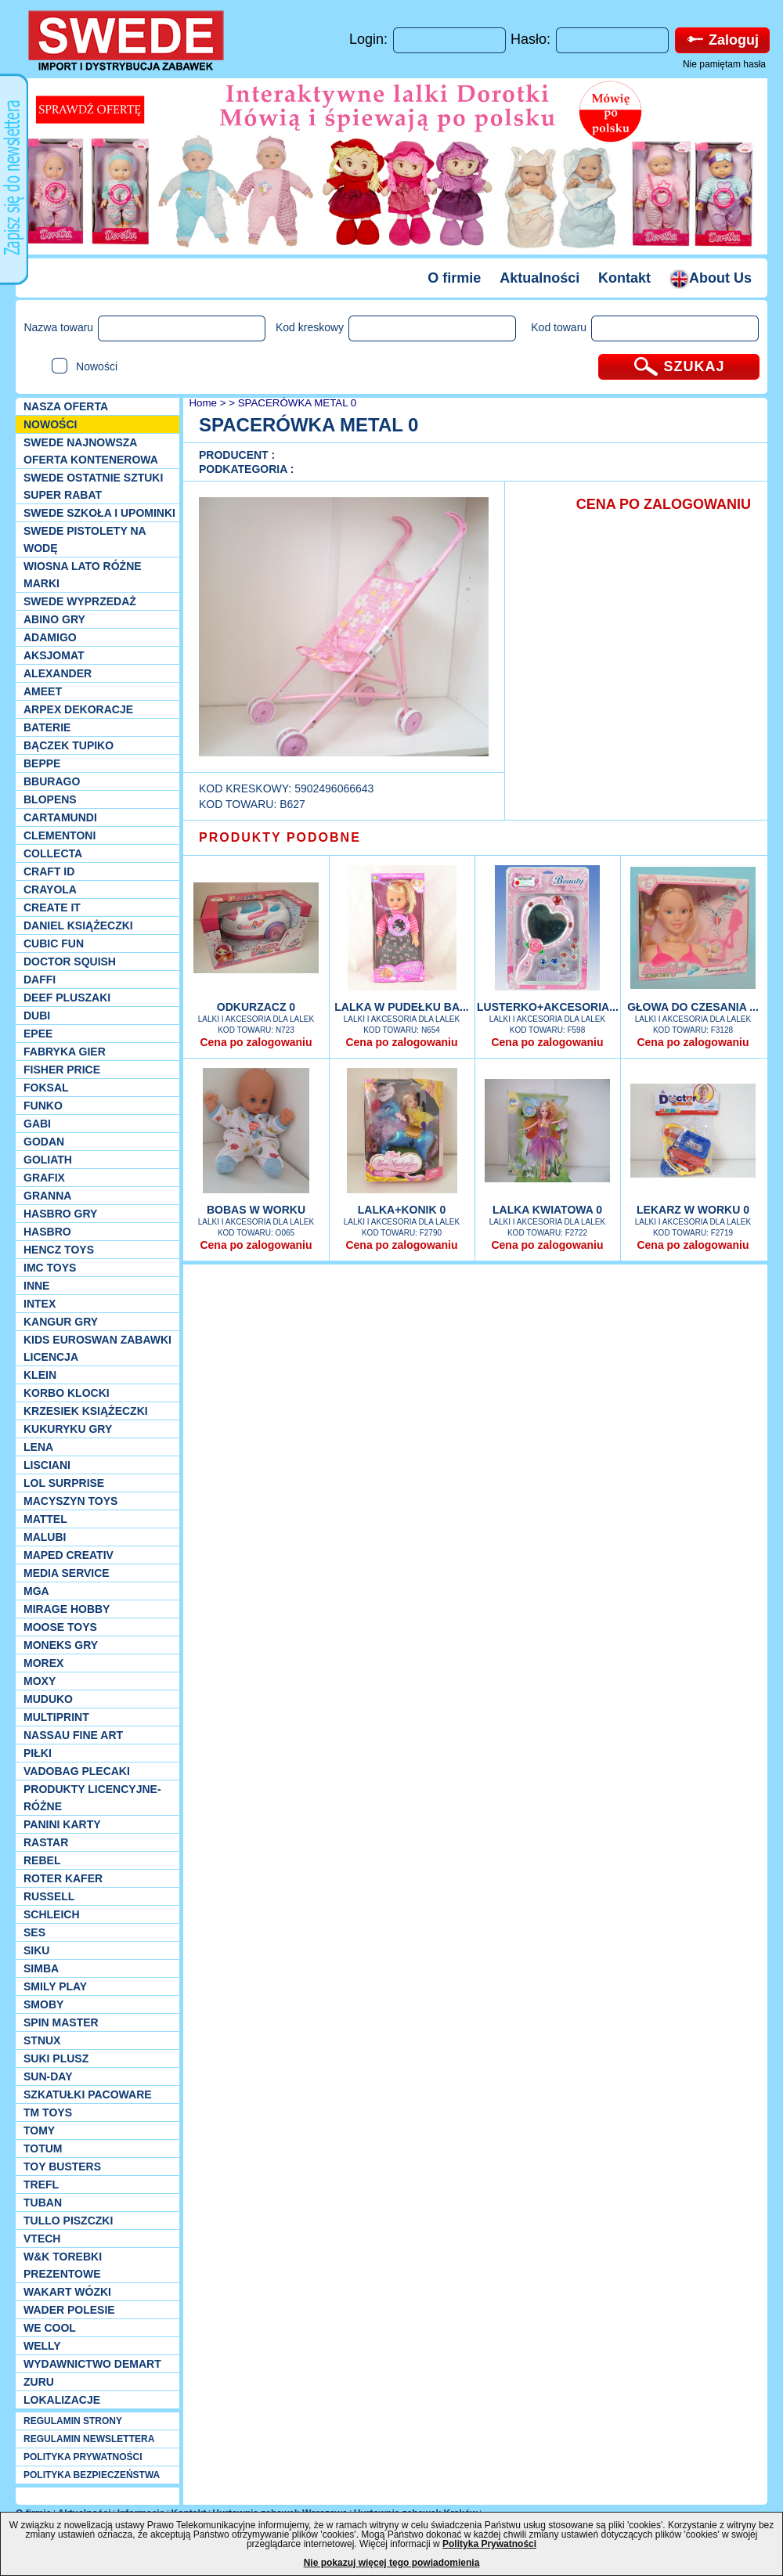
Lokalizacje (61, 2400)
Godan (43, 1141)
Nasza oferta (65, 406)
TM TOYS (47, 2112)
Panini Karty (62, 1824)
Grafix (44, 1177)
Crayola (50, 889)
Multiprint (56, 1717)
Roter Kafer (63, 1878)
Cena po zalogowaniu (256, 1042)
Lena (38, 1447)
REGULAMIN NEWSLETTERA (88, 2438)
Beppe (41, 763)
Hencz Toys (58, 1249)
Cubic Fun (53, 943)
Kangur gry (60, 1321)
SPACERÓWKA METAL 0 (297, 403)
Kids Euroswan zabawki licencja (97, 1348)
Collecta (52, 853)
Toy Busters (62, 2166)
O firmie (454, 278)
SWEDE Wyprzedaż (79, 601)
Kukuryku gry (67, 1429)
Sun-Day (48, 2076)
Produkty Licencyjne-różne (92, 1798)
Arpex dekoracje (78, 709)
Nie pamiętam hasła (724, 64)
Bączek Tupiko (68, 745)
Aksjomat (54, 655)
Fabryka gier (64, 1051)
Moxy (39, 1681)
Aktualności (539, 278)
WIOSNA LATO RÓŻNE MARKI (82, 575)
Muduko (48, 1699)
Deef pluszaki (66, 997)
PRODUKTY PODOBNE (280, 837)
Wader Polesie (69, 2310)
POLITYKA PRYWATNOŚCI (83, 2457)
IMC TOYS (49, 1267)
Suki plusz (55, 2058)
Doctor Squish (69, 961)
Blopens (50, 799)
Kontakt (624, 278)
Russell (48, 1896)
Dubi (36, 1015)
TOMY (39, 2130)
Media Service (66, 1573)
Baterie (46, 727)
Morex (43, 1663)
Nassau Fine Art (73, 1735)
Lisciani (46, 1465)
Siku (36, 1950)
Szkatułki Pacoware (87, 2094)
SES (34, 1932)
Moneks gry (60, 1645)
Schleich (51, 1914)
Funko (43, 1105)
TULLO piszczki (68, 2220)
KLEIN (39, 1375)
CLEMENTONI (59, 835)
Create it (52, 907)
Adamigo (50, 637)
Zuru (38, 2382)
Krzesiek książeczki (85, 1411)
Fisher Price (61, 1069)
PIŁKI (37, 1753)
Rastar (45, 1842)
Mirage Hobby (66, 1609)
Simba (41, 1968)
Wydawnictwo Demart (92, 2364)
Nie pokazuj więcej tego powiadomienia (392, 2562)
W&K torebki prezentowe (62, 2265)
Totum (43, 2148)
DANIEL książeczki (78, 925)
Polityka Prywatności (489, 2543)
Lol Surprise (63, 1483)
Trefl (41, 2184)
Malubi (44, 1537)
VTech (41, 2238)
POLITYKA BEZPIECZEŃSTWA (91, 2475)
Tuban (42, 2202)
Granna (47, 1195)
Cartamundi (60, 817)
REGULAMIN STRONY (72, 2420)
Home (201, 403)
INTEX (39, 1303)
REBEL (41, 1860)
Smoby (43, 2004)
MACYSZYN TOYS (70, 1501)
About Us (710, 278)
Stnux (41, 2040)
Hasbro (47, 1231)
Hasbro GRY (60, 1213)
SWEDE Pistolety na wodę (84, 539)
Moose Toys (60, 1627)
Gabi (37, 1123)
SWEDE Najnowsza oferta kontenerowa (90, 451)
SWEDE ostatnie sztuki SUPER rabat (93, 486)
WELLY (42, 2346)
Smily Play (55, 1986)
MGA (36, 1591)
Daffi (39, 979)
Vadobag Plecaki (76, 1771)
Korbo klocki (66, 1393)
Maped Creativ (68, 1555)
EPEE (37, 1033)
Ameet (42, 691)
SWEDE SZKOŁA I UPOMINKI (99, 513)
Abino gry (54, 619)
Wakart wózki (67, 2292)
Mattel (45, 1519)
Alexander (57, 673)
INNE (36, 1285)
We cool (49, 2328)
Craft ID (48, 871)
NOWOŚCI (50, 424)
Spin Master (61, 2022)
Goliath (47, 1159)
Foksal (46, 1087)
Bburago (51, 781)
